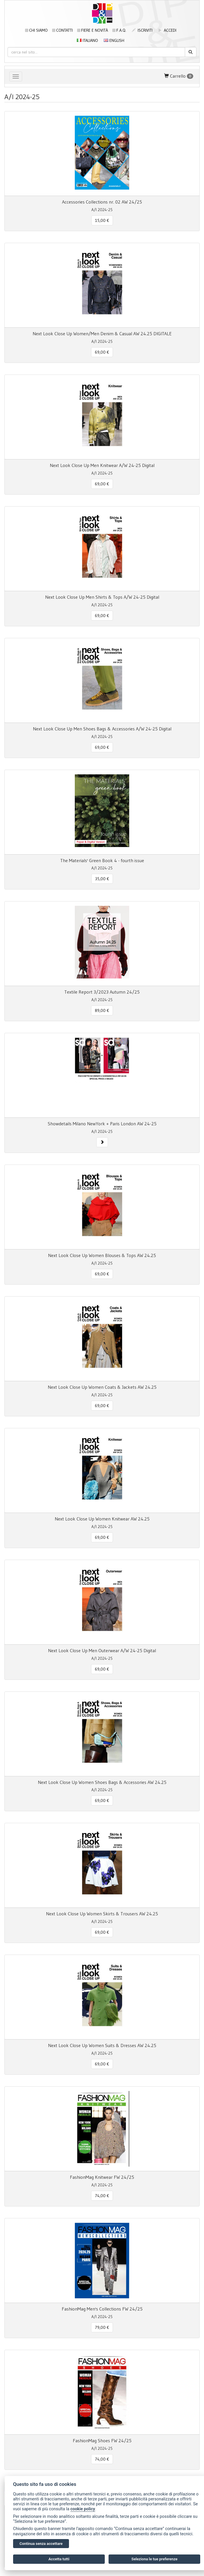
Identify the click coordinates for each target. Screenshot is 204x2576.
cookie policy (82, 2509)
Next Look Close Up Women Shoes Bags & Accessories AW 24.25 (102, 1782)
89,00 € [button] (102, 1010)
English (114, 40)
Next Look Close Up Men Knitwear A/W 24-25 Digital (102, 465)
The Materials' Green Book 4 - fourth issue (102, 860)
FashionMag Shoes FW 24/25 (102, 2440)
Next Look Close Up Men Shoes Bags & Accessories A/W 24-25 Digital (102, 729)
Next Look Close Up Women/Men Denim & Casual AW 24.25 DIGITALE (102, 333)
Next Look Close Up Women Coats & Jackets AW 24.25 (102, 1387)
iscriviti (142, 30)
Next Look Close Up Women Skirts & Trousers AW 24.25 (102, 1914)
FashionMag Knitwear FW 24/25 (102, 2177)
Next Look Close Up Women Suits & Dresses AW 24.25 (102, 2045)
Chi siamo (36, 30)
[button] (102, 1142)
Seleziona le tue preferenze (155, 2559)
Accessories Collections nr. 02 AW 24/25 (102, 202)
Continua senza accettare (41, 2543)
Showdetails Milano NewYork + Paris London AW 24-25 (102, 1123)
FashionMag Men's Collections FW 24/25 (102, 2309)
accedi (167, 30)
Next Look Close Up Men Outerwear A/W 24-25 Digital (102, 1650)
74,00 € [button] (102, 2195)
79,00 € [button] (102, 2327)
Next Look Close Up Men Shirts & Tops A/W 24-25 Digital (102, 597)
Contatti (62, 30)
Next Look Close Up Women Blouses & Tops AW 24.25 (102, 1255)
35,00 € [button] (102, 878)
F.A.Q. (119, 30)
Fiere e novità (92, 30)
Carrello (178, 76)
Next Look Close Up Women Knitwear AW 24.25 (102, 1519)
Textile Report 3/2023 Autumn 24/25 (102, 992)
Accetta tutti (58, 2559)
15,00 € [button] (102, 220)
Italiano (87, 40)
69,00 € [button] (102, 352)
